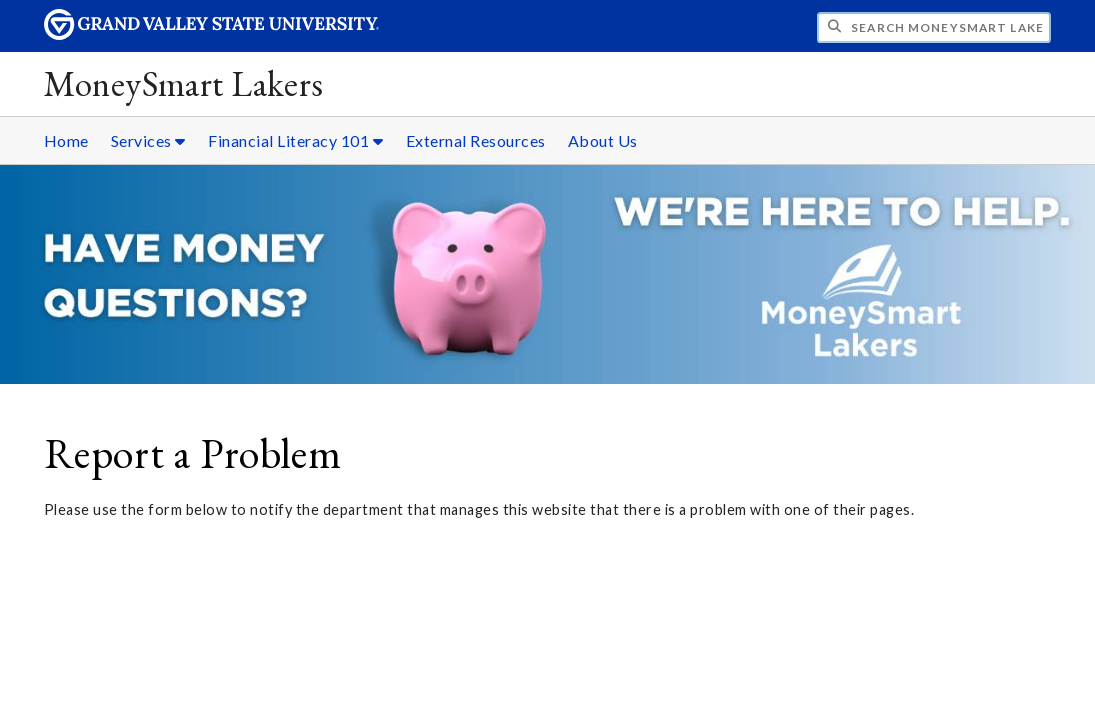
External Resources (476, 140)
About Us (603, 140)
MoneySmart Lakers (184, 83)
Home (66, 140)
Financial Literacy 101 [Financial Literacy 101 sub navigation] (295, 140)
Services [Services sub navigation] (148, 140)
